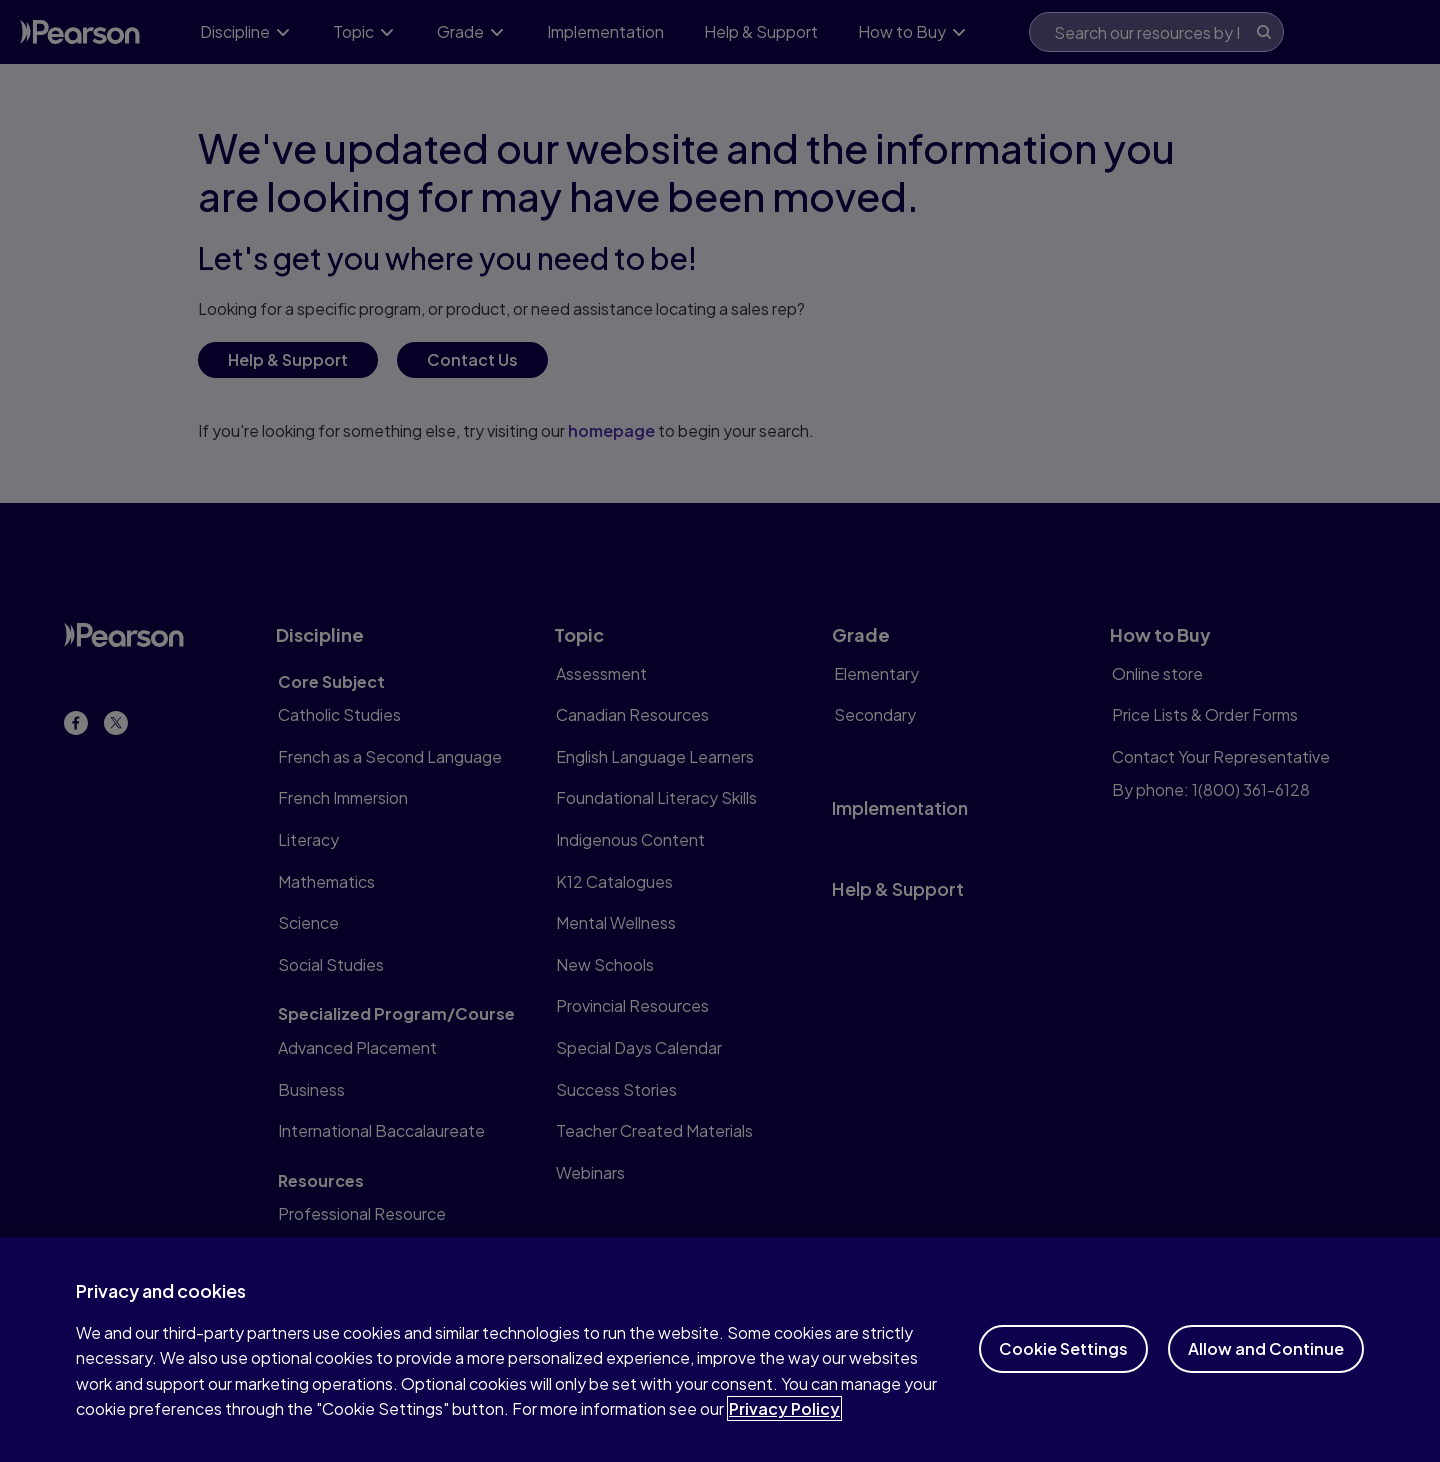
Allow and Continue (1266, 1370)
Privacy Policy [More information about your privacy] (784, 1430)
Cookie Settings (1063, 1370)
